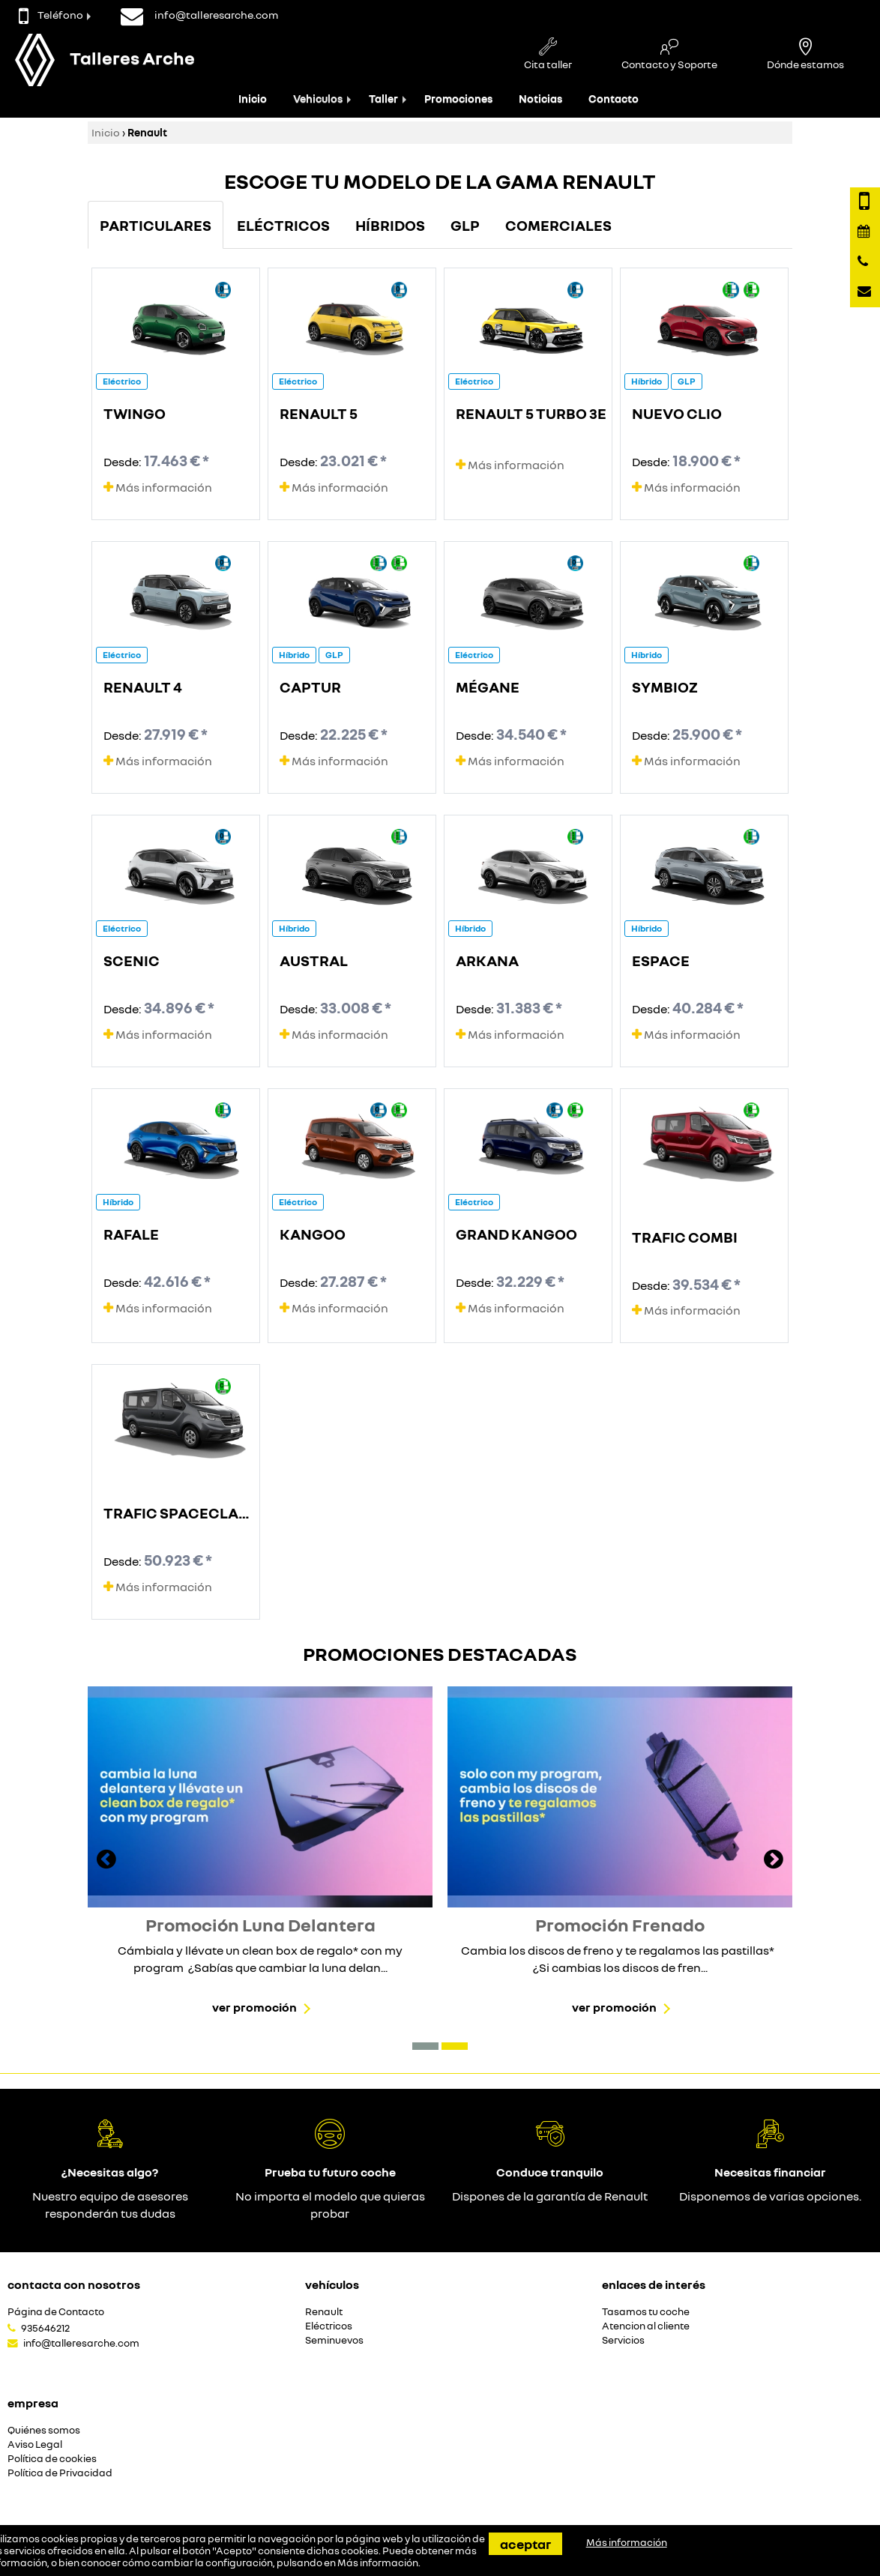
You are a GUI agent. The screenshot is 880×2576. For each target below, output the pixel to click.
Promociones (458, 98)
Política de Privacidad (59, 2473)
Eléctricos (328, 2326)
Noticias (540, 98)
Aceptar (525, 2544)
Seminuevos (334, 2340)
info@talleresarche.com (81, 2343)
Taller (383, 98)
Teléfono (51, 14)
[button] (425, 2046)
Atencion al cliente (646, 2326)
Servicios (623, 2340)
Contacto (613, 98)
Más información (157, 487)
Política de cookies (52, 2458)
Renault (324, 2311)
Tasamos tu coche (646, 2311)
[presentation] (106, 1861)
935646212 (45, 2328)
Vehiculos (318, 98)
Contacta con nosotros (73, 2284)
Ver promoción (254, 2007)
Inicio (252, 98)
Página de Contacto (55, 2311)
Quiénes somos (43, 2430)
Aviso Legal (34, 2444)
